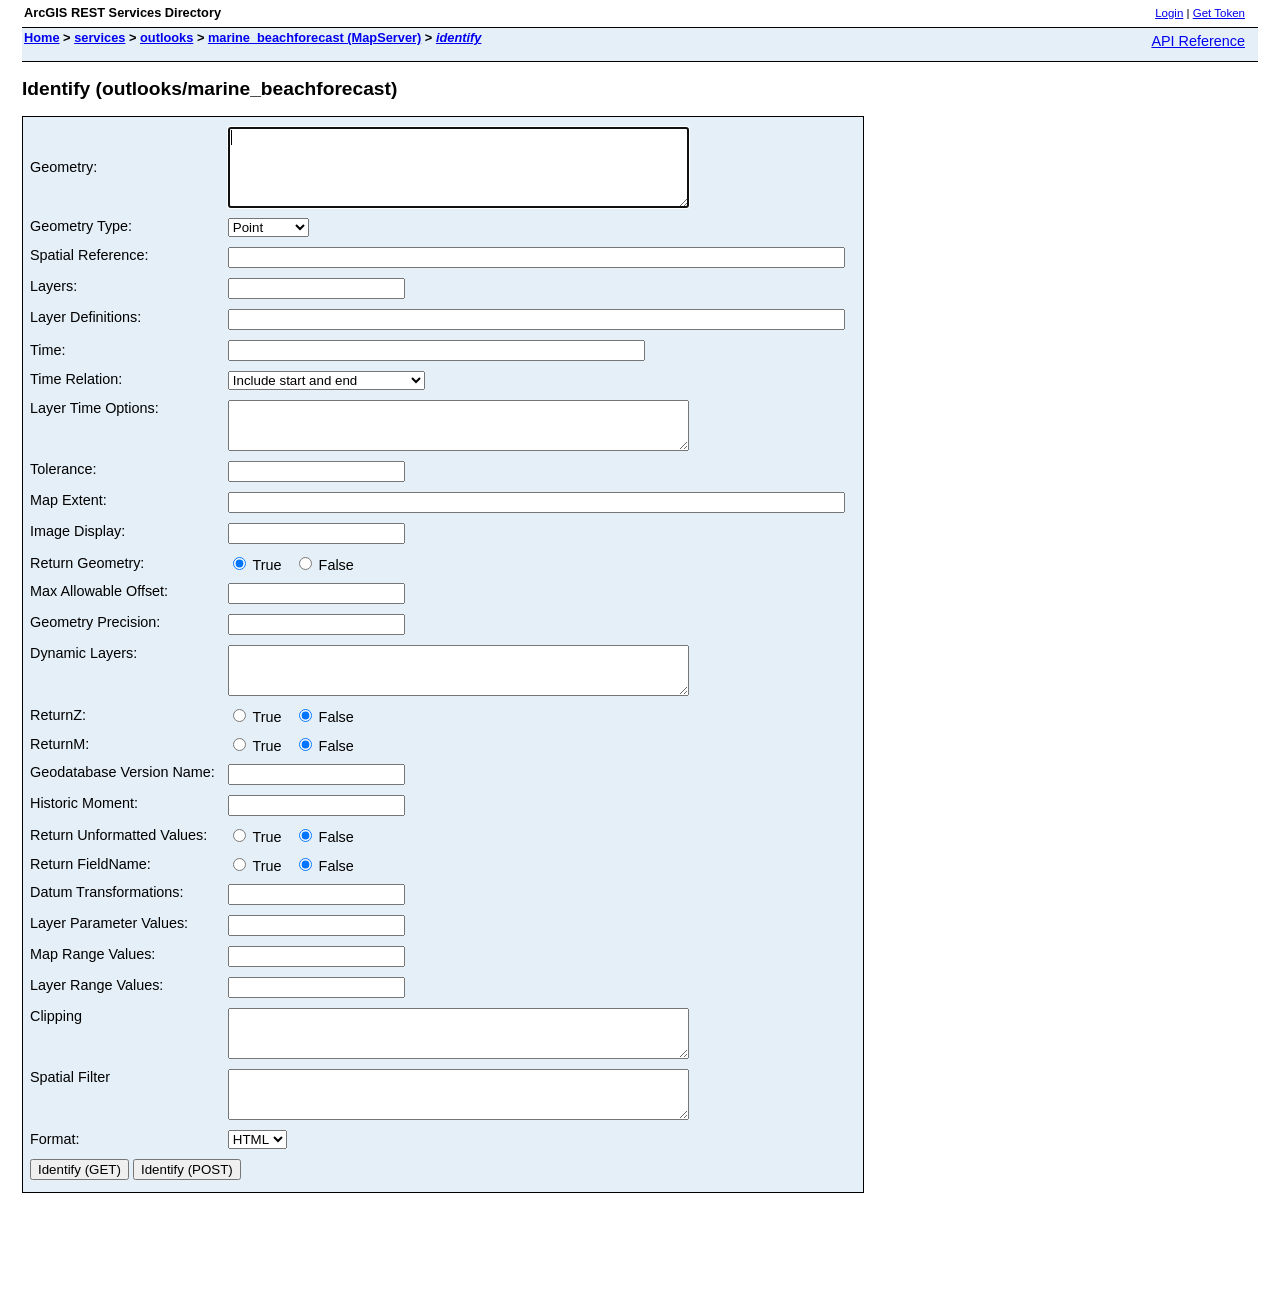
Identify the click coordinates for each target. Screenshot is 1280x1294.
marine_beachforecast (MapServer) (314, 37)
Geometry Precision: (95, 646)
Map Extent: (68, 524)
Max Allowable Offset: (99, 615)
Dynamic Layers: (83, 677)
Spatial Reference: (89, 270)
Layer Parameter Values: (109, 956)
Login (1169, 13)
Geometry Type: (81, 241)
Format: (55, 1190)
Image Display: (77, 555)
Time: (47, 365)
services (99, 37)
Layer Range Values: (96, 1018)
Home (42, 37)
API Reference (1198, 41)
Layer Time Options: (94, 423)
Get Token (1219, 13)
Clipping (56, 1049)
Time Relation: (76, 394)
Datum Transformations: (107, 925)
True (261, 589)
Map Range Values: (92, 987)
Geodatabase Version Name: (122, 805)
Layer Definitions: (85, 332)
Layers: (53, 301)
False (326, 589)
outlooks (166, 37)
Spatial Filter (70, 1119)
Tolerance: (63, 493)
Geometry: (63, 175)
